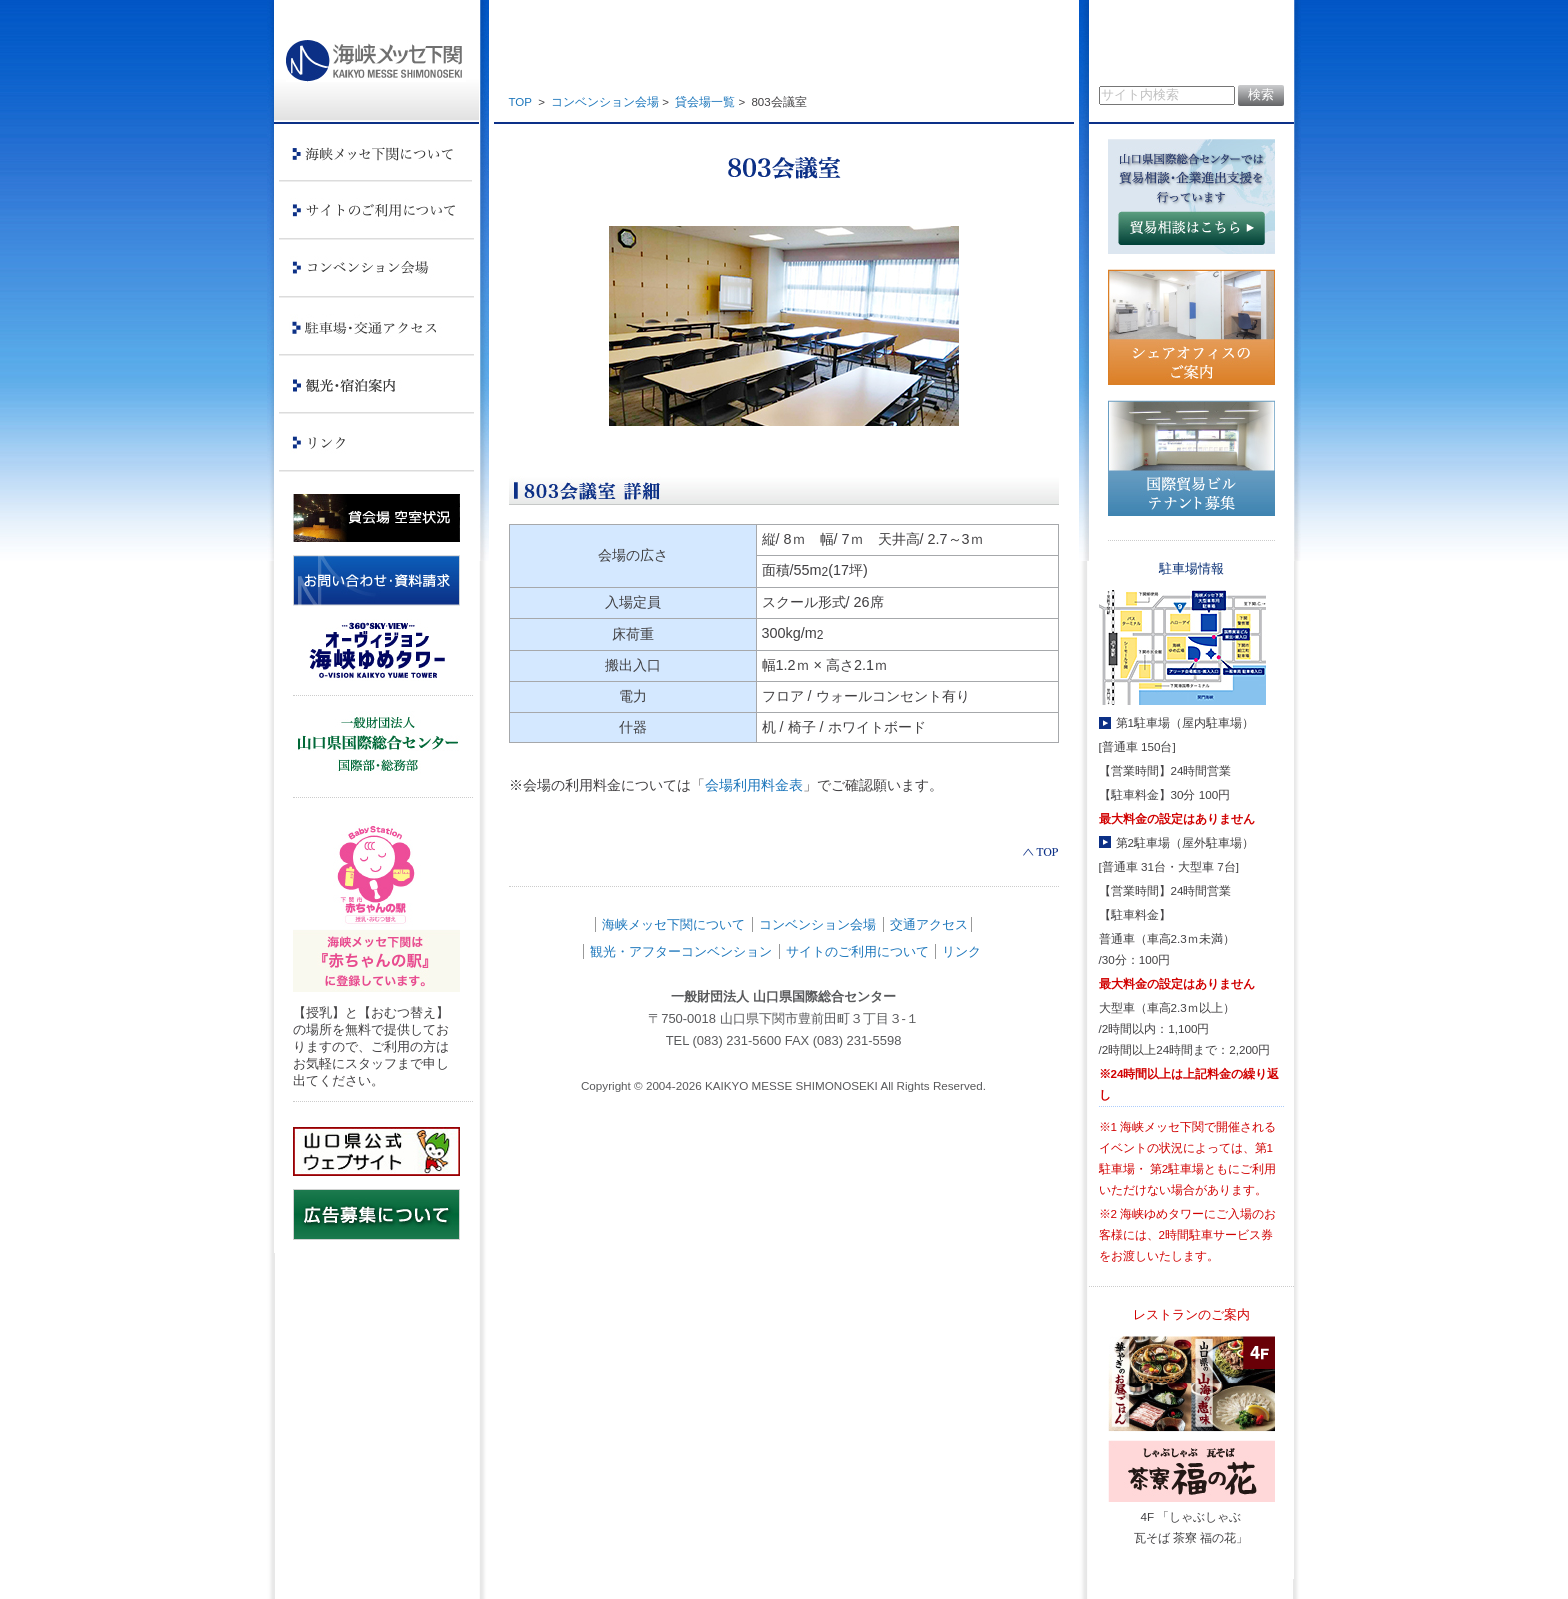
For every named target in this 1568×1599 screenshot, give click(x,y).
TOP (520, 102)
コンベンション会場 (605, 102)
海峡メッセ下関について (673, 924)
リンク (961, 951)
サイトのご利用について (857, 951)
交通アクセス (929, 924)
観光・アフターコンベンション (681, 951)
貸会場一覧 (705, 102)
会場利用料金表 (754, 785)
